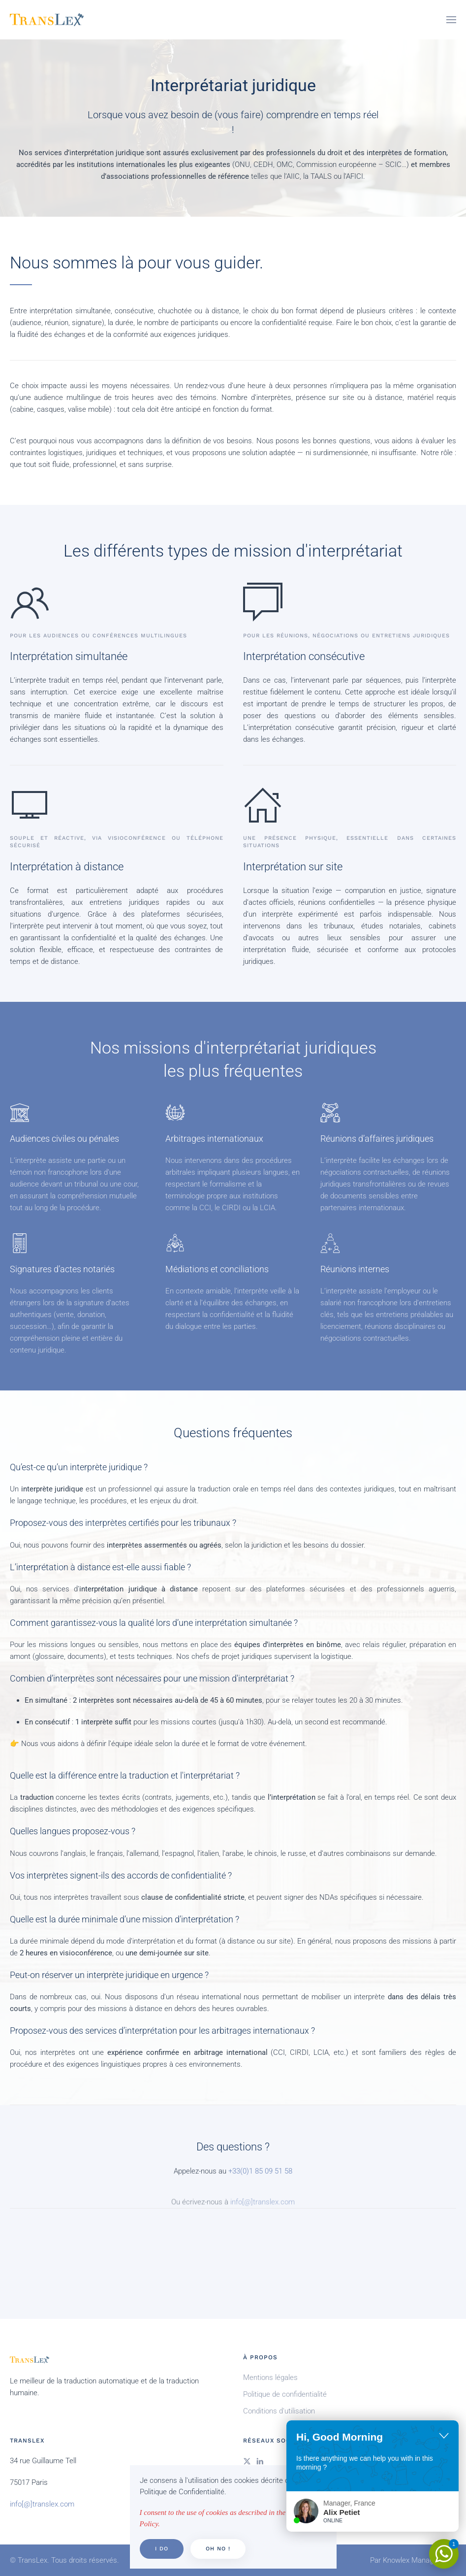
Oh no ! (218, 2548)
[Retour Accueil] (47, 19)
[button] (451, 19)
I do (161, 2548)
